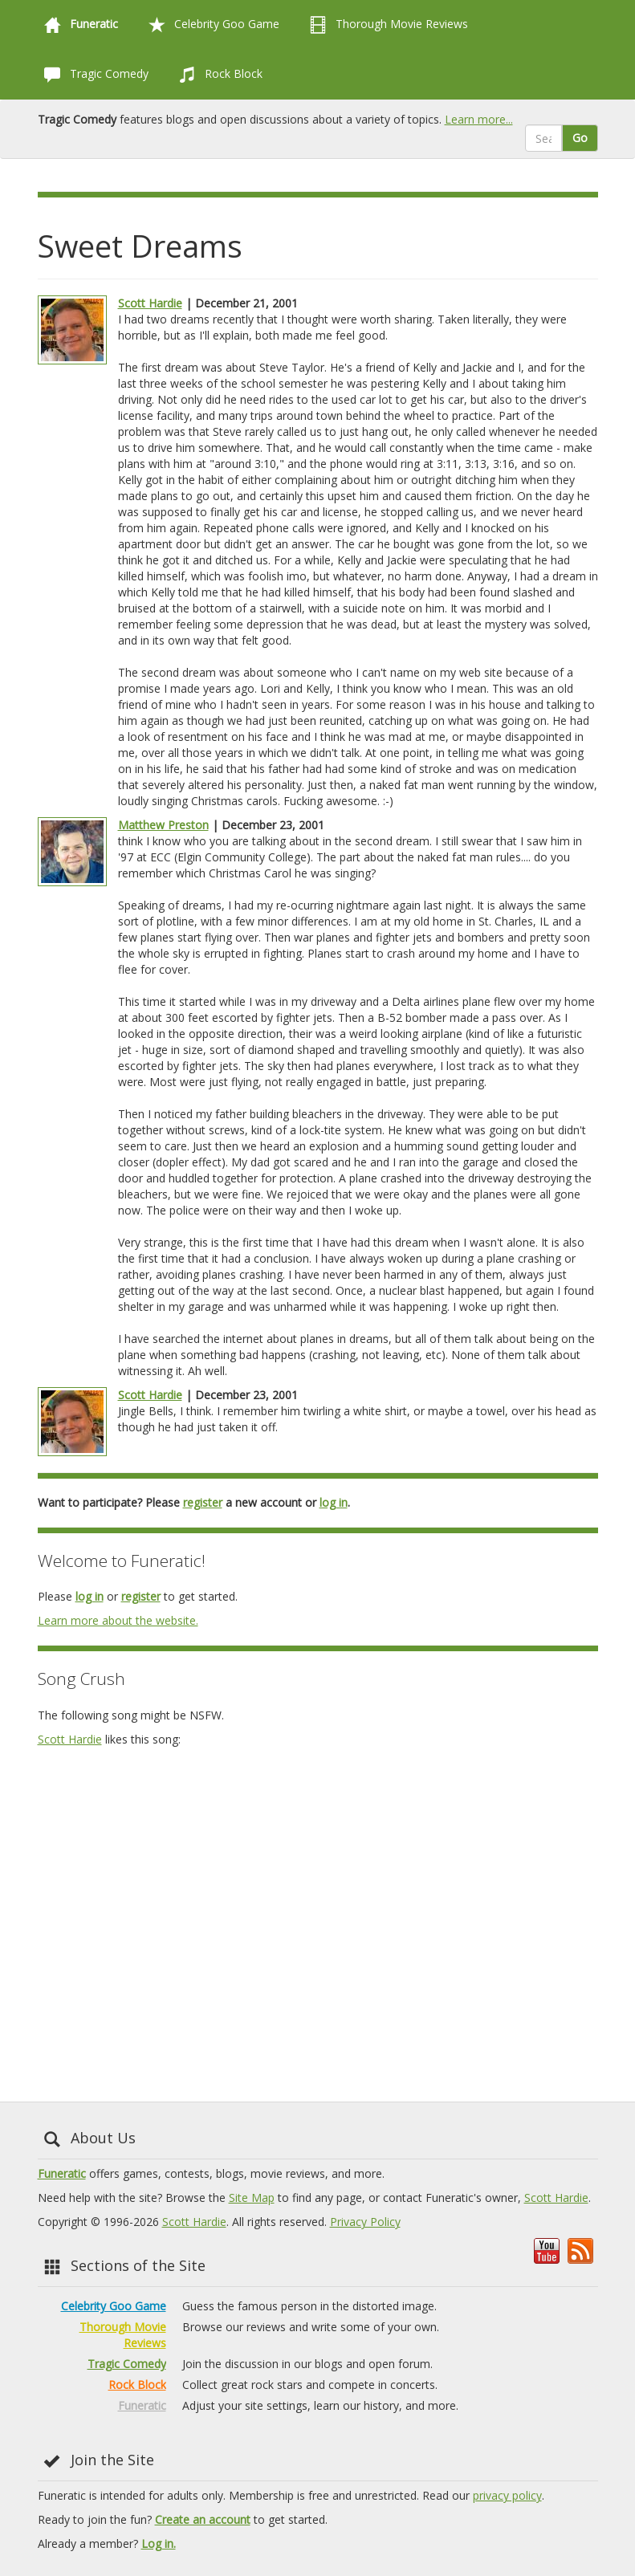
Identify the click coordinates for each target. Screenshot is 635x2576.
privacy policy (507, 2495)
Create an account (202, 2519)
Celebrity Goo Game (210, 25)
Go (580, 137)
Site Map (252, 2197)
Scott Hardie (150, 303)
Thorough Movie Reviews (385, 25)
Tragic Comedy (93, 74)
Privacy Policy (365, 2221)
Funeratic (62, 2173)
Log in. (158, 2543)
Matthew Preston (163, 824)
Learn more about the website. (118, 1620)
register (202, 1502)
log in (334, 1502)
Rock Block (218, 74)
